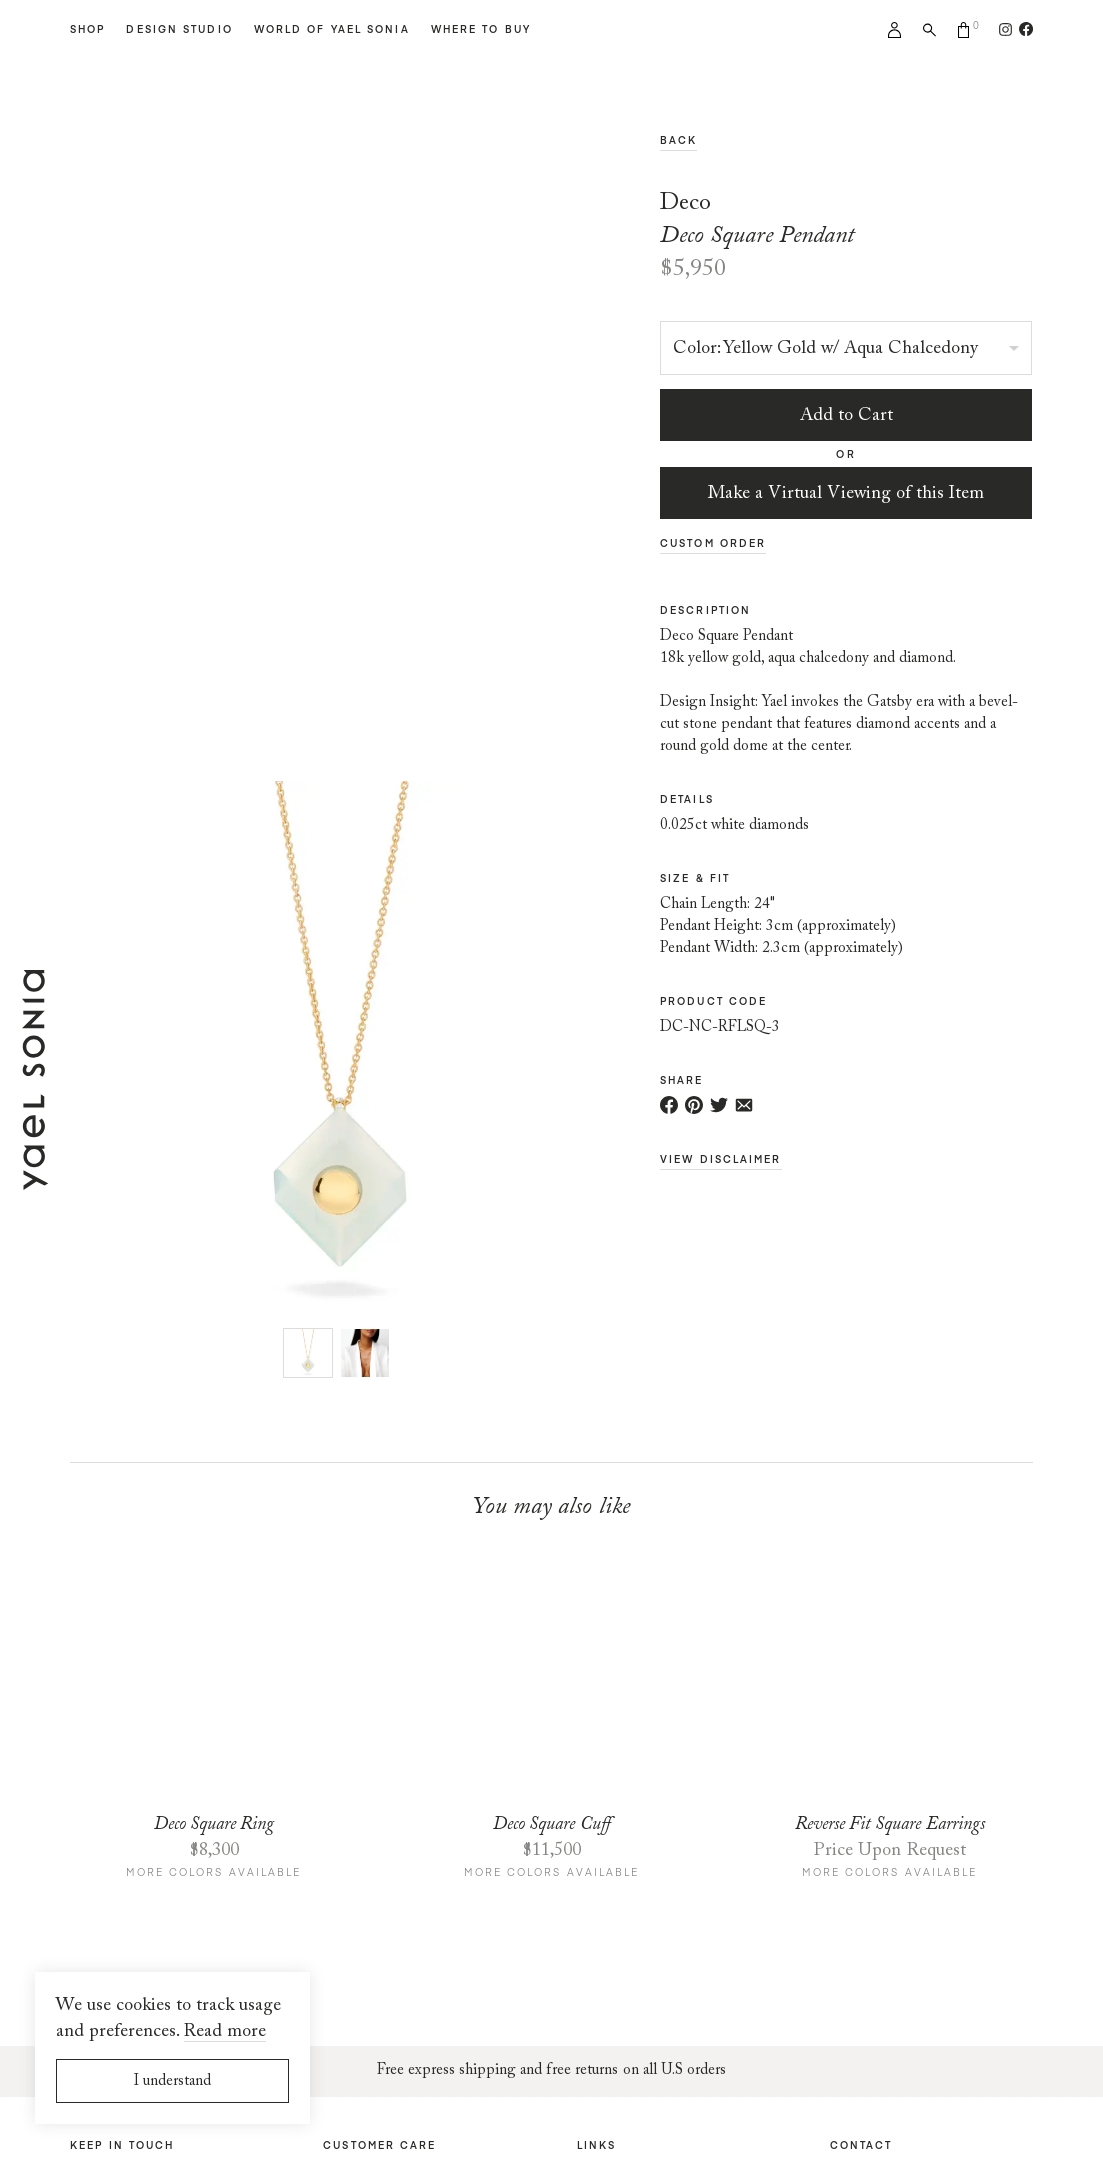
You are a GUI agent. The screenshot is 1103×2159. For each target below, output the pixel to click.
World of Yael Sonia (332, 29)
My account (894, 30)
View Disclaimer (721, 1159)
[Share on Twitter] (719, 1105)
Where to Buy (481, 29)
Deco (685, 203)
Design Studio (179, 29)
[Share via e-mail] (744, 1105)
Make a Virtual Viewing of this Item (846, 494)
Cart (964, 30)
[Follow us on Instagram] (1005, 29)
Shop (87, 29)
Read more (225, 2032)
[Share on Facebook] (669, 1105)
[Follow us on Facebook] (1022, 29)
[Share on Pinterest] (694, 1105)
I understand (172, 2081)
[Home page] (35, 1178)
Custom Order (713, 543)
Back (678, 140)
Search (929, 30)
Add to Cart (846, 416)
